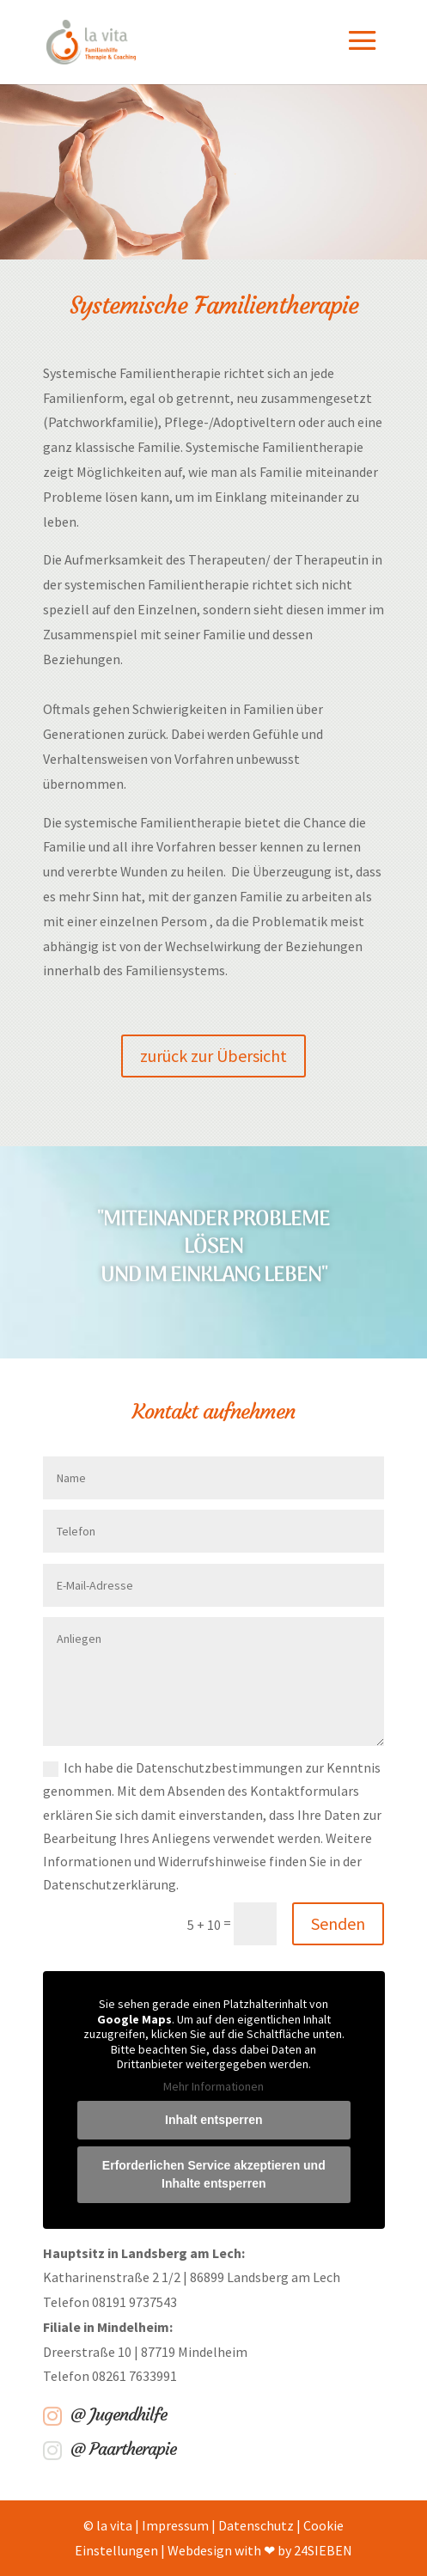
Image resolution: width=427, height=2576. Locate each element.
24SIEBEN (323, 2550)
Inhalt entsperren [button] (214, 2120)
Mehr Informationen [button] (213, 2086)
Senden (338, 1923)
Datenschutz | (260, 2525)
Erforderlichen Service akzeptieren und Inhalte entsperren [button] (214, 2174)
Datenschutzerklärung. (111, 1884)
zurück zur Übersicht (213, 1055)
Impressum (175, 2525)
